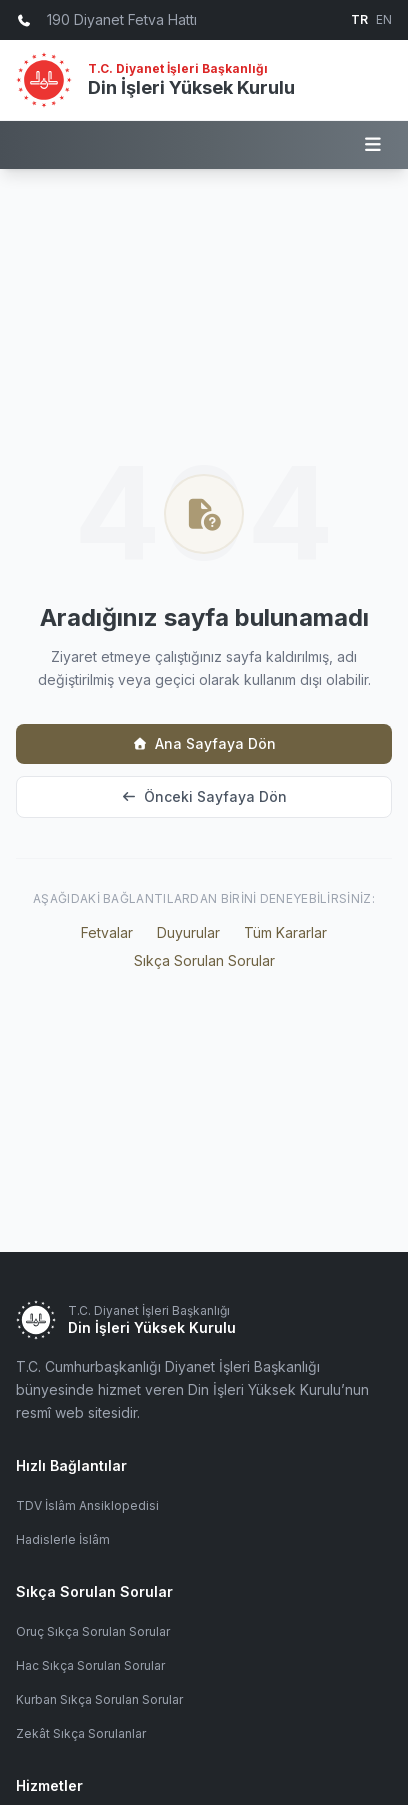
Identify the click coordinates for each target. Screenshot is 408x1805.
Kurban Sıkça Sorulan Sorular (99, 1699)
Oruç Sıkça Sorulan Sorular (93, 1631)
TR (359, 19)
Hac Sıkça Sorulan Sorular (90, 1665)
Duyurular (188, 932)
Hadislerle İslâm (63, 1539)
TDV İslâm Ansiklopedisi (87, 1505)
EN (384, 19)
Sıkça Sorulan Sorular (204, 960)
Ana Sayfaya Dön (204, 743)
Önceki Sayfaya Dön (204, 796)
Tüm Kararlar (285, 932)
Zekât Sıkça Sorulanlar (81, 1733)
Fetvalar (107, 932)
